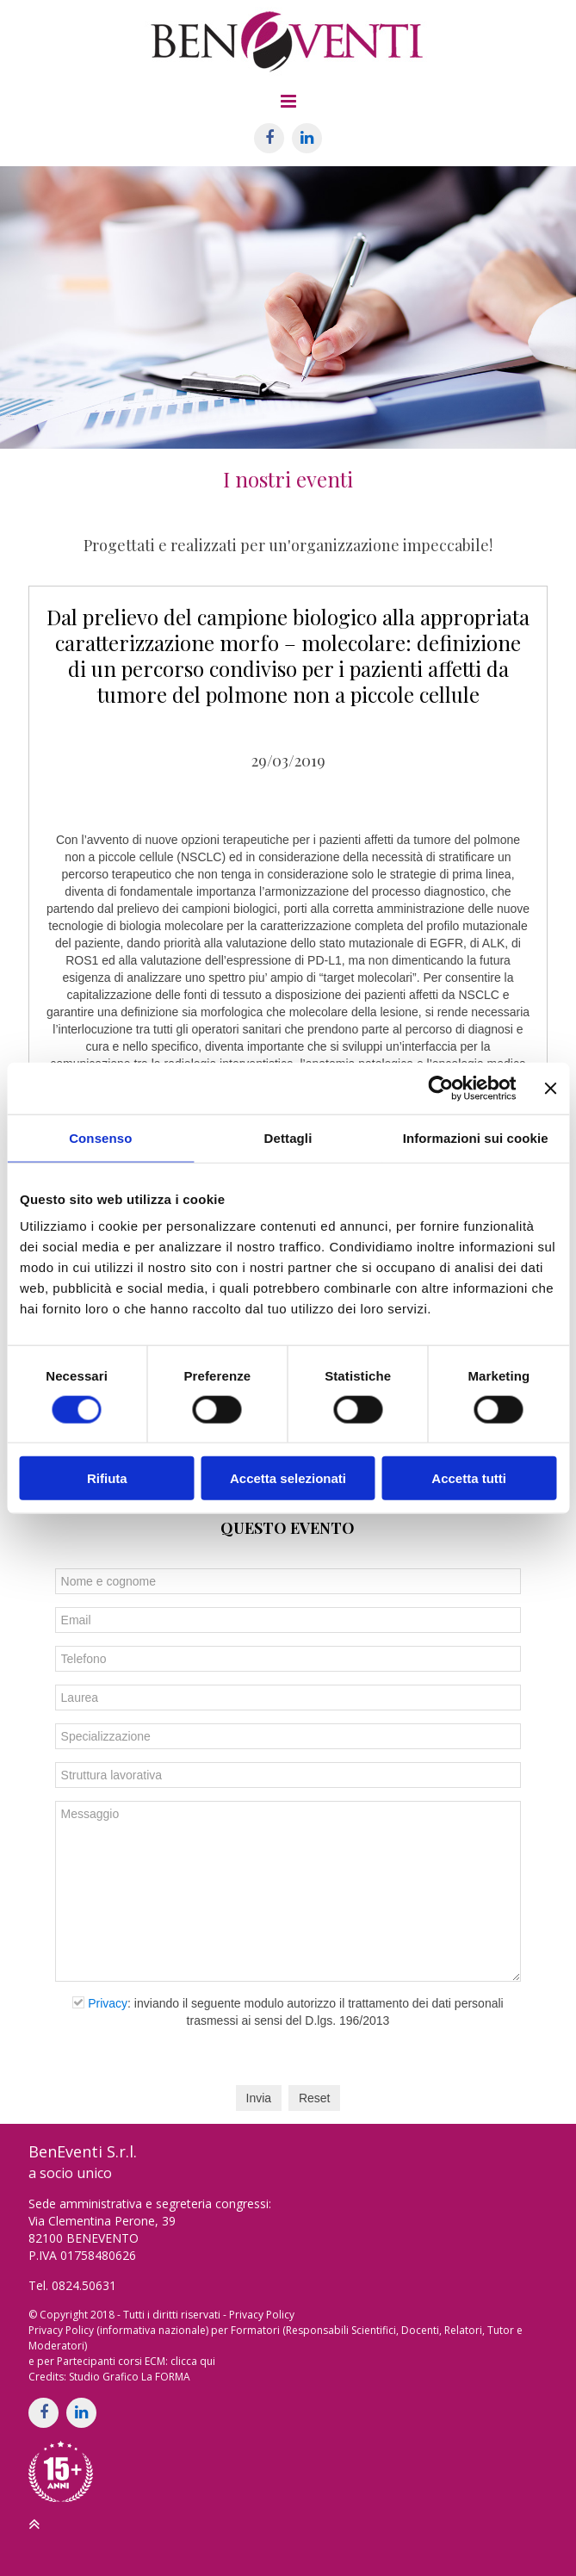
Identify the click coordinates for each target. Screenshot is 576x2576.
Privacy (107, 2003)
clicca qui (192, 2361)
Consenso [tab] (100, 1137)
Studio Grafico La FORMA (129, 2376)
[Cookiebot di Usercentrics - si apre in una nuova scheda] (441, 1088)
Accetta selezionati (288, 1478)
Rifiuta (107, 1478)
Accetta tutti (468, 1478)
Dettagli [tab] (288, 1137)
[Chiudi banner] (550, 1088)
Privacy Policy (261, 2314)
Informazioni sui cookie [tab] (475, 1137)
